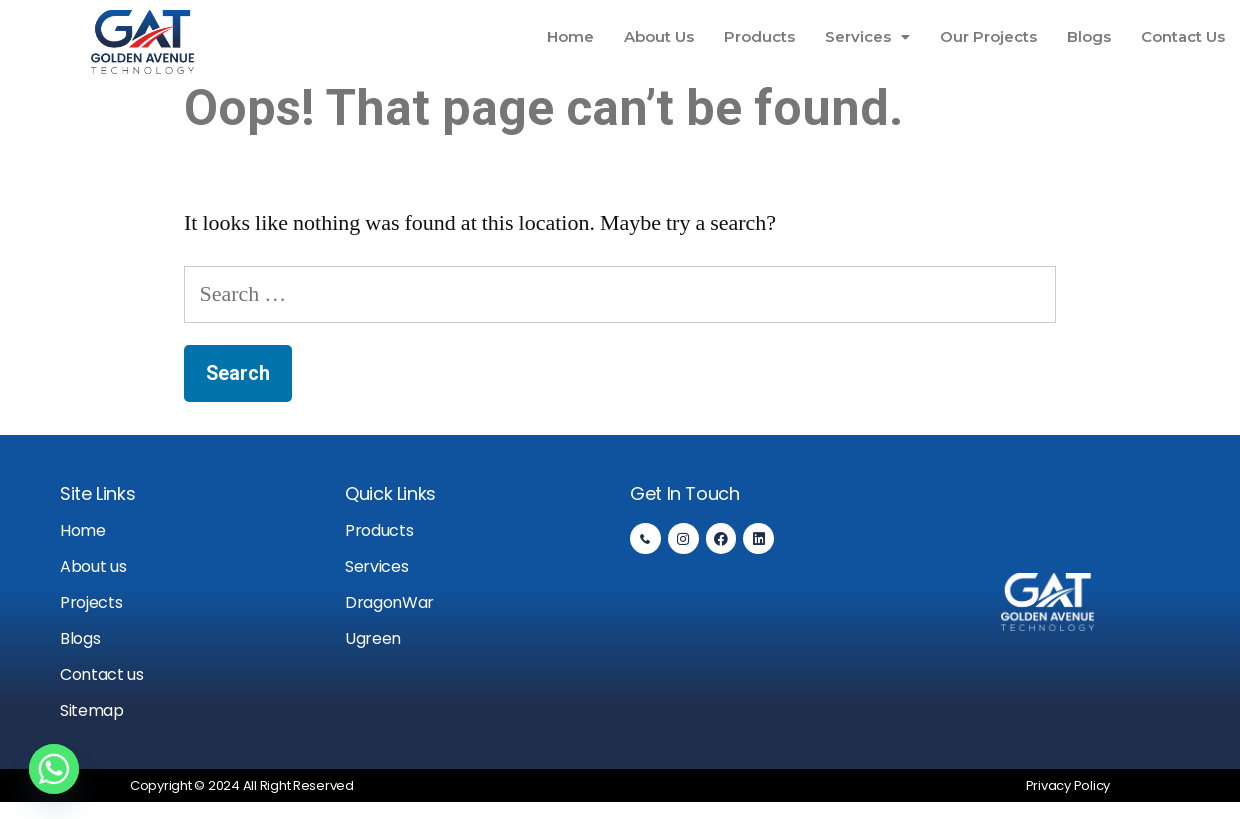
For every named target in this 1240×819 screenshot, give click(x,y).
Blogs (1089, 36)
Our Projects (988, 36)
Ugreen (373, 638)
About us (93, 566)
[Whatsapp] (54, 769)
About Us (659, 36)
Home (570, 36)
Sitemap (92, 710)
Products (759, 36)
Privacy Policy (1068, 785)
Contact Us (1183, 36)
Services (867, 36)
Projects (91, 602)
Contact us (102, 674)
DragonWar (389, 602)
